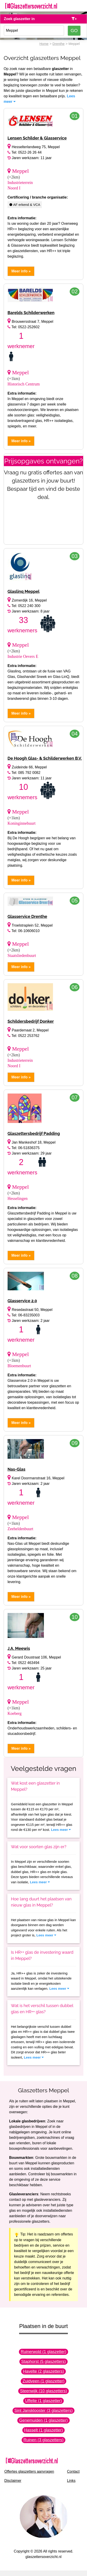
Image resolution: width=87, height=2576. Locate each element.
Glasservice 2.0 (22, 1300)
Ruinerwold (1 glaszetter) (43, 2351)
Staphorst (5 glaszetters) (43, 2361)
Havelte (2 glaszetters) (43, 2371)
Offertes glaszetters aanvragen (29, 2471)
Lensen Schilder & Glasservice (37, 138)
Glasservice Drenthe (27, 916)
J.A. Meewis (19, 1648)
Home (44, 44)
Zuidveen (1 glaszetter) (43, 2381)
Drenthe (58, 44)
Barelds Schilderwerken (31, 312)
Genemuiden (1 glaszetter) (43, 2420)
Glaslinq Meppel (23, 591)
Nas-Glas (16, 1469)
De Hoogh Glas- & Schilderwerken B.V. (45, 758)
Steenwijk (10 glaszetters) (43, 2391)
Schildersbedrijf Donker (31, 1021)
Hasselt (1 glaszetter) (43, 2430)
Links (71, 2481)
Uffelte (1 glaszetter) (43, 2400)
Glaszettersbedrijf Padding (34, 1133)
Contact (73, 2471)
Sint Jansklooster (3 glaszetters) (43, 2410)
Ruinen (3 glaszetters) (43, 2440)
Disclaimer (12, 2481)
